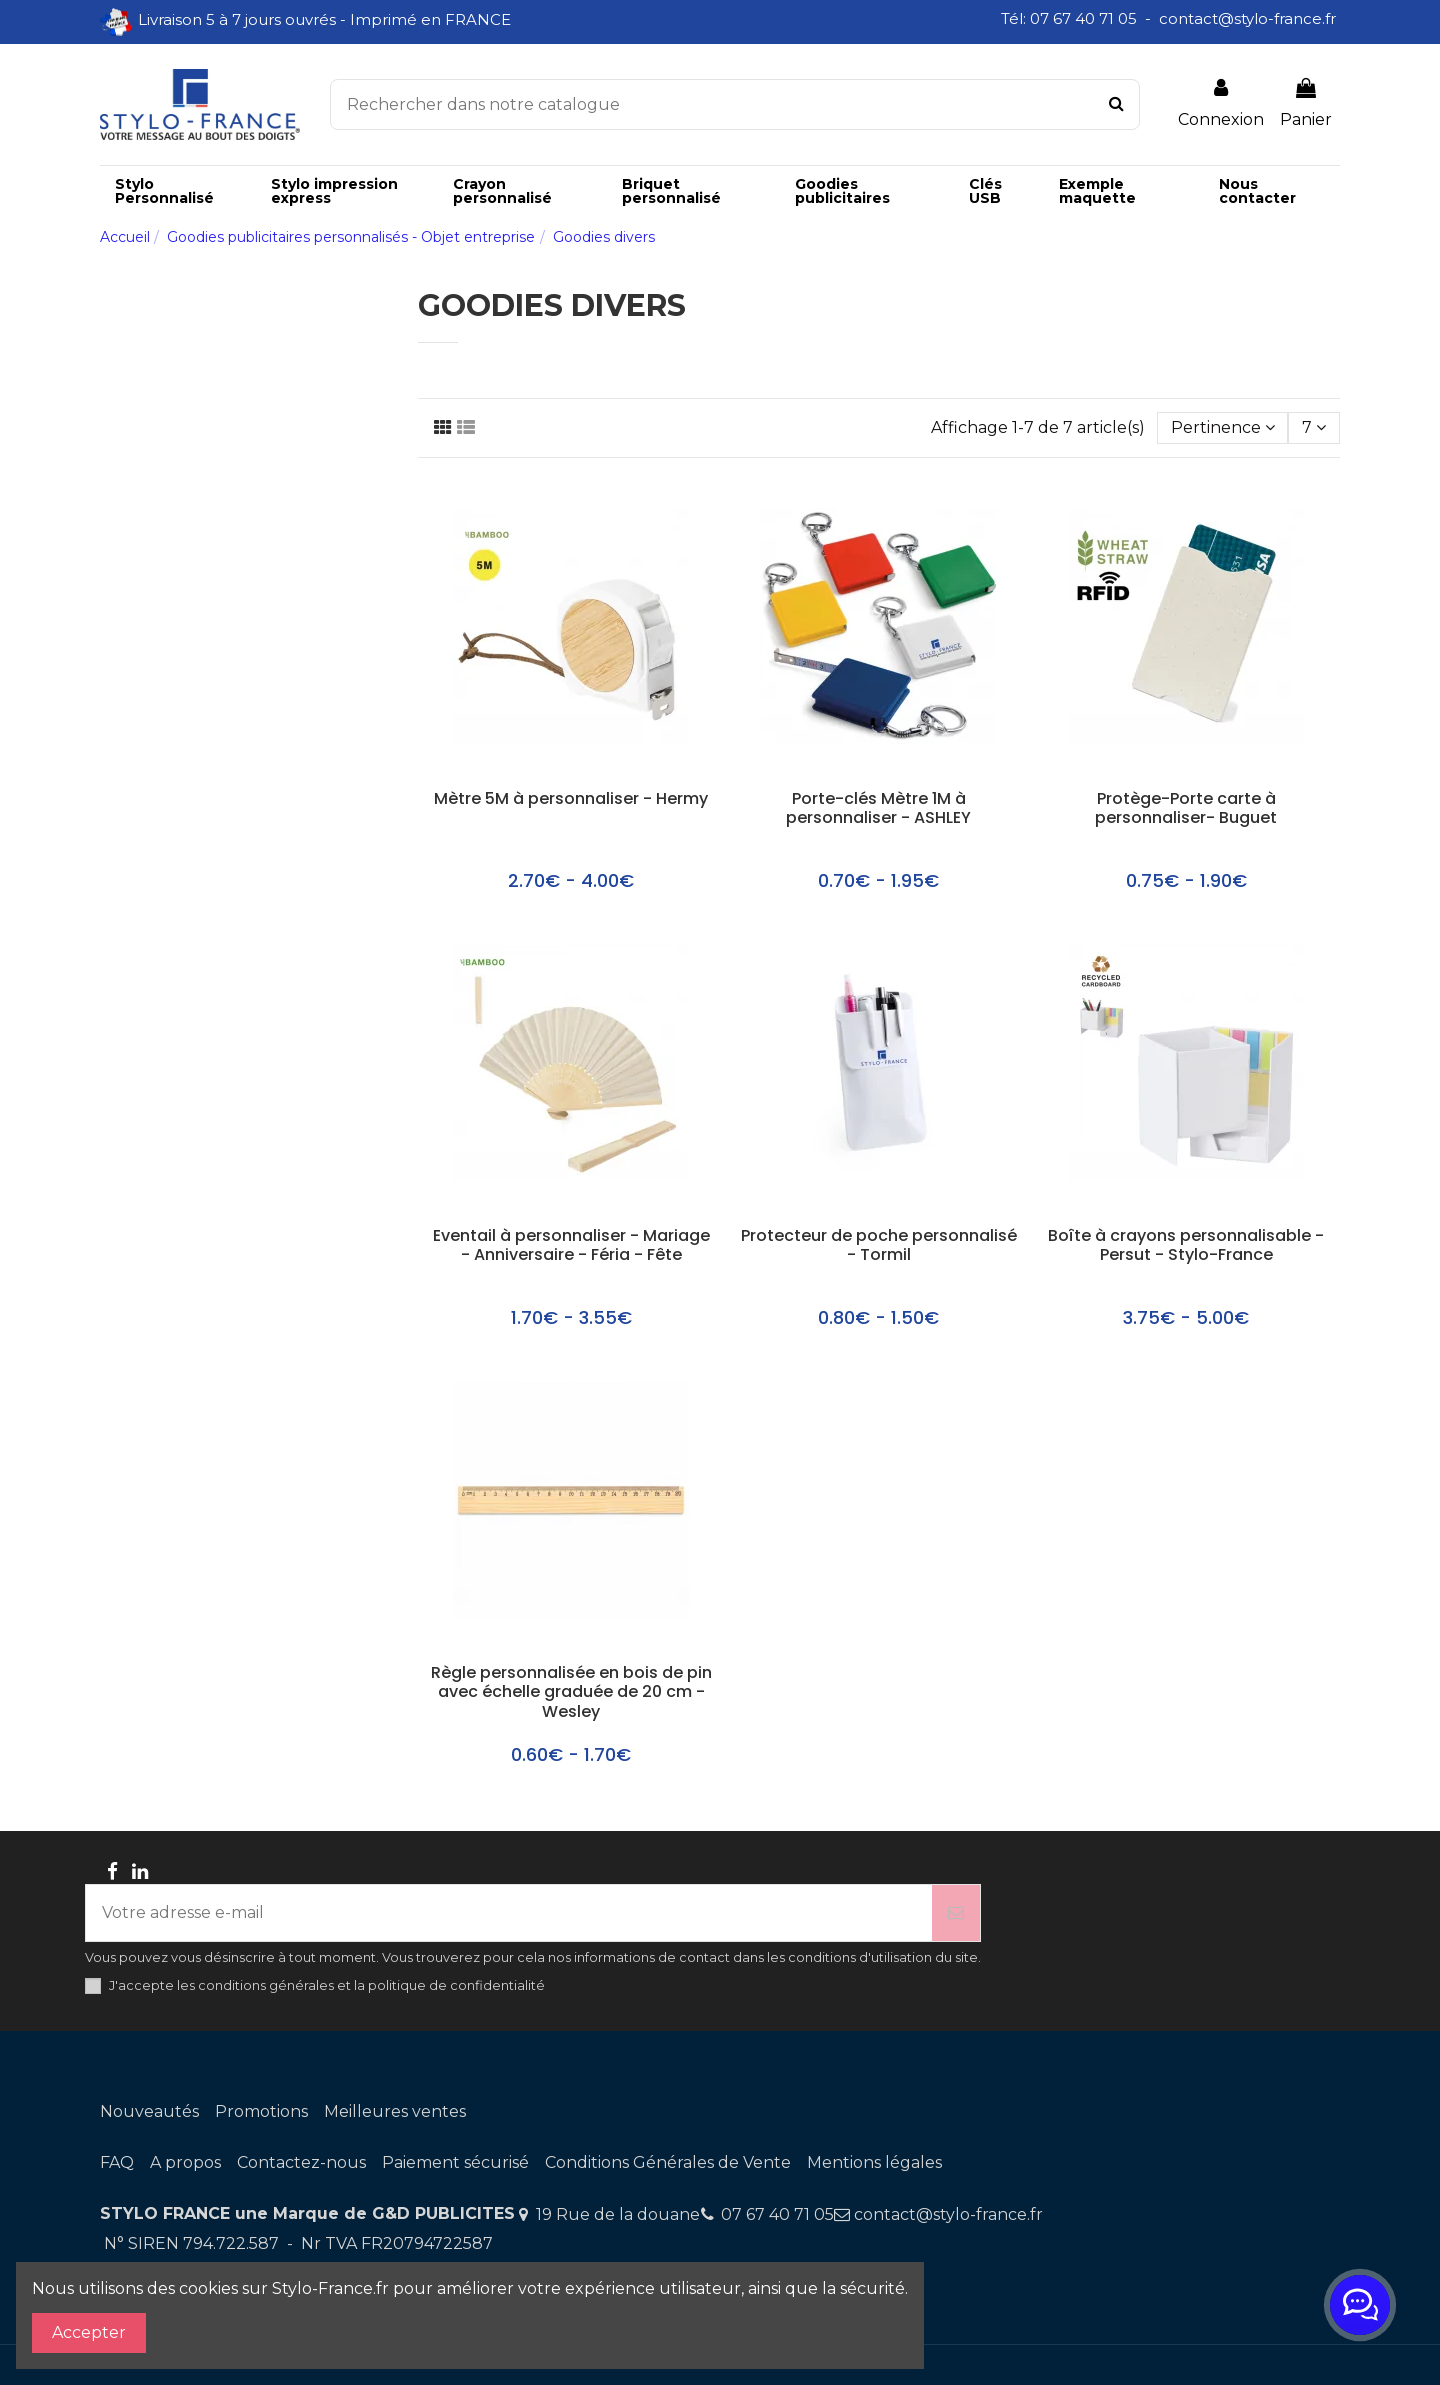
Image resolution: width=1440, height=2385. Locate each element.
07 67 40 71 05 (777, 2214)
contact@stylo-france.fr (948, 2214)
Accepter (89, 2332)
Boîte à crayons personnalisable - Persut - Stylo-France (1186, 1246)
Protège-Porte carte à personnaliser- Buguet (1186, 809)
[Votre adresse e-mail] (509, 1913)
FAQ (117, 2162)
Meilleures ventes (395, 2111)
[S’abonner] (956, 1913)
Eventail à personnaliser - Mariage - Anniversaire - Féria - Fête (571, 1246)
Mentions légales (874, 2162)
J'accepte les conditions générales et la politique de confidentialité (327, 1985)
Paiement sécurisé (455, 2162)
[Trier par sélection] (1223, 428)
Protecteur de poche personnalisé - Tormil (879, 1246)
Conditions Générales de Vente (668, 2162)
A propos (185, 2162)
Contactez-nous (301, 2162)
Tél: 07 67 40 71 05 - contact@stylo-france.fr (1170, 18)
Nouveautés (149, 2111)
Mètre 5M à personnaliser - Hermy (571, 799)
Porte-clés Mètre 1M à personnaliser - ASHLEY (878, 809)
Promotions (261, 2111)
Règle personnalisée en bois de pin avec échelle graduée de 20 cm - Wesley (571, 1692)
